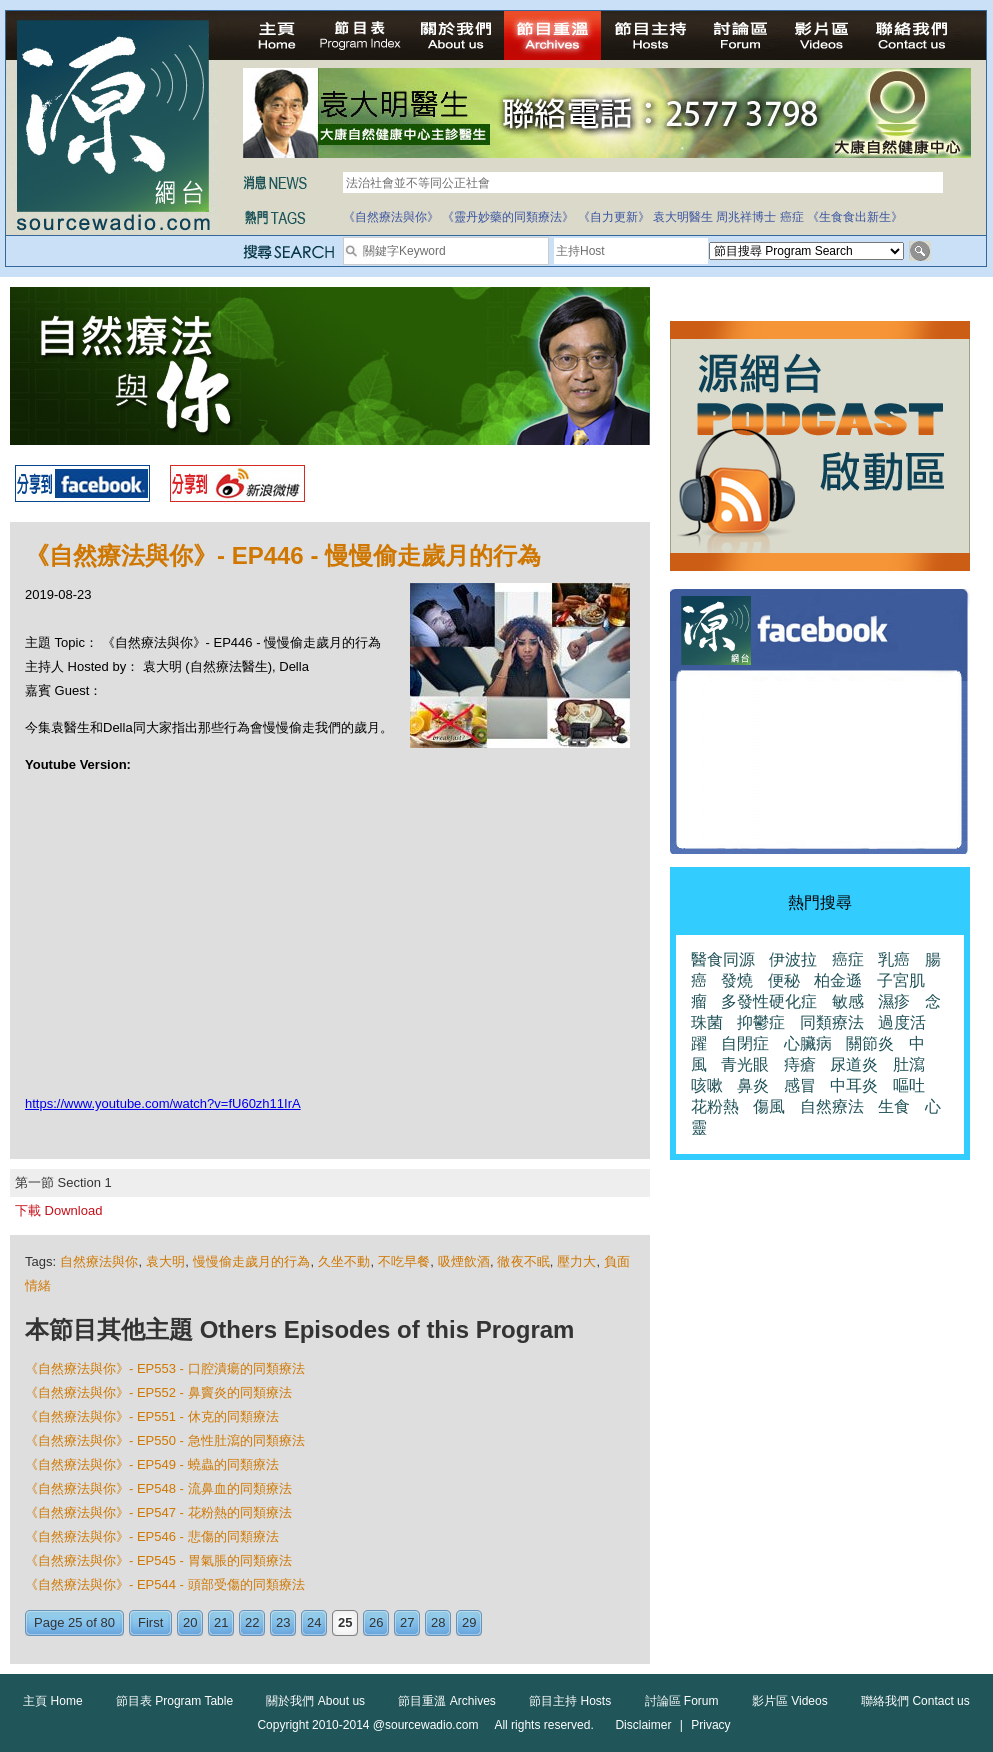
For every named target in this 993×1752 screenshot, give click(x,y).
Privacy (710, 1725)
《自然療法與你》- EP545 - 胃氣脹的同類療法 (158, 1560)
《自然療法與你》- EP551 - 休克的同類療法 (152, 1416)
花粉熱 (715, 1106)
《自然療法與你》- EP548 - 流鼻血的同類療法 (158, 1488)
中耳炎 (854, 1085)
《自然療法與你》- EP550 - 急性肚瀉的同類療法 (165, 1440)
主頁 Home (52, 1701)
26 (376, 1622)
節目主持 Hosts (570, 1701)
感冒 (800, 1085)
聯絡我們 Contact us (915, 1701)
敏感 (848, 1001)
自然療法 (832, 1106)
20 (190, 1622)
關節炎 (870, 1043)
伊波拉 (793, 959)
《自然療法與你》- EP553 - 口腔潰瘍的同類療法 (165, 1368)
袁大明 (165, 1261)
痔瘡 (800, 1064)
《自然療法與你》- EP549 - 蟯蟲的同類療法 (152, 1464)
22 (252, 1622)
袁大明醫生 (683, 217)
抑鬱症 (761, 1022)
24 (314, 1622)
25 (345, 1622)
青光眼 (745, 1064)
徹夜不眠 (523, 1261)
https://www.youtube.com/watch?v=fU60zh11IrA (163, 1103)
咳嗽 (707, 1085)
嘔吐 (909, 1085)
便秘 (784, 980)
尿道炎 (854, 1064)
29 (469, 1622)
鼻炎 (753, 1085)
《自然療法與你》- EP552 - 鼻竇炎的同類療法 (158, 1392)
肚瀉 (909, 1064)
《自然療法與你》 (391, 217)
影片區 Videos (790, 1701)
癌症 (792, 217)
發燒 (737, 980)
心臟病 (808, 1043)
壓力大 (576, 1261)
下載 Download (58, 1210)
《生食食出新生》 (855, 217)
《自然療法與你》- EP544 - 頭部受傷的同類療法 (165, 1584)
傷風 (769, 1106)
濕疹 (894, 1001)
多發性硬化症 (769, 1001)
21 (221, 1622)
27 (407, 1622)
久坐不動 (344, 1261)
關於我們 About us (315, 1701)
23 (283, 1622)
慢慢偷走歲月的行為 (252, 1261)
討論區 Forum (682, 1701)
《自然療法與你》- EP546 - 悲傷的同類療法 (152, 1536)
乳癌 (894, 959)
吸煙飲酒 (464, 1261)
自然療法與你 (99, 1261)
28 (438, 1622)
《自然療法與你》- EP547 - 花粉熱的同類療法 (158, 1512)
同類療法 (832, 1022)
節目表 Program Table (174, 1701)
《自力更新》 (614, 217)
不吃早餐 (404, 1261)
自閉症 (745, 1043)
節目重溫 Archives (446, 1701)
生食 (894, 1106)
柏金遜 (838, 980)
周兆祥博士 (746, 217)
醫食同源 (723, 959)
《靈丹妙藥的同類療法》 (508, 217)
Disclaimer (643, 1725)
